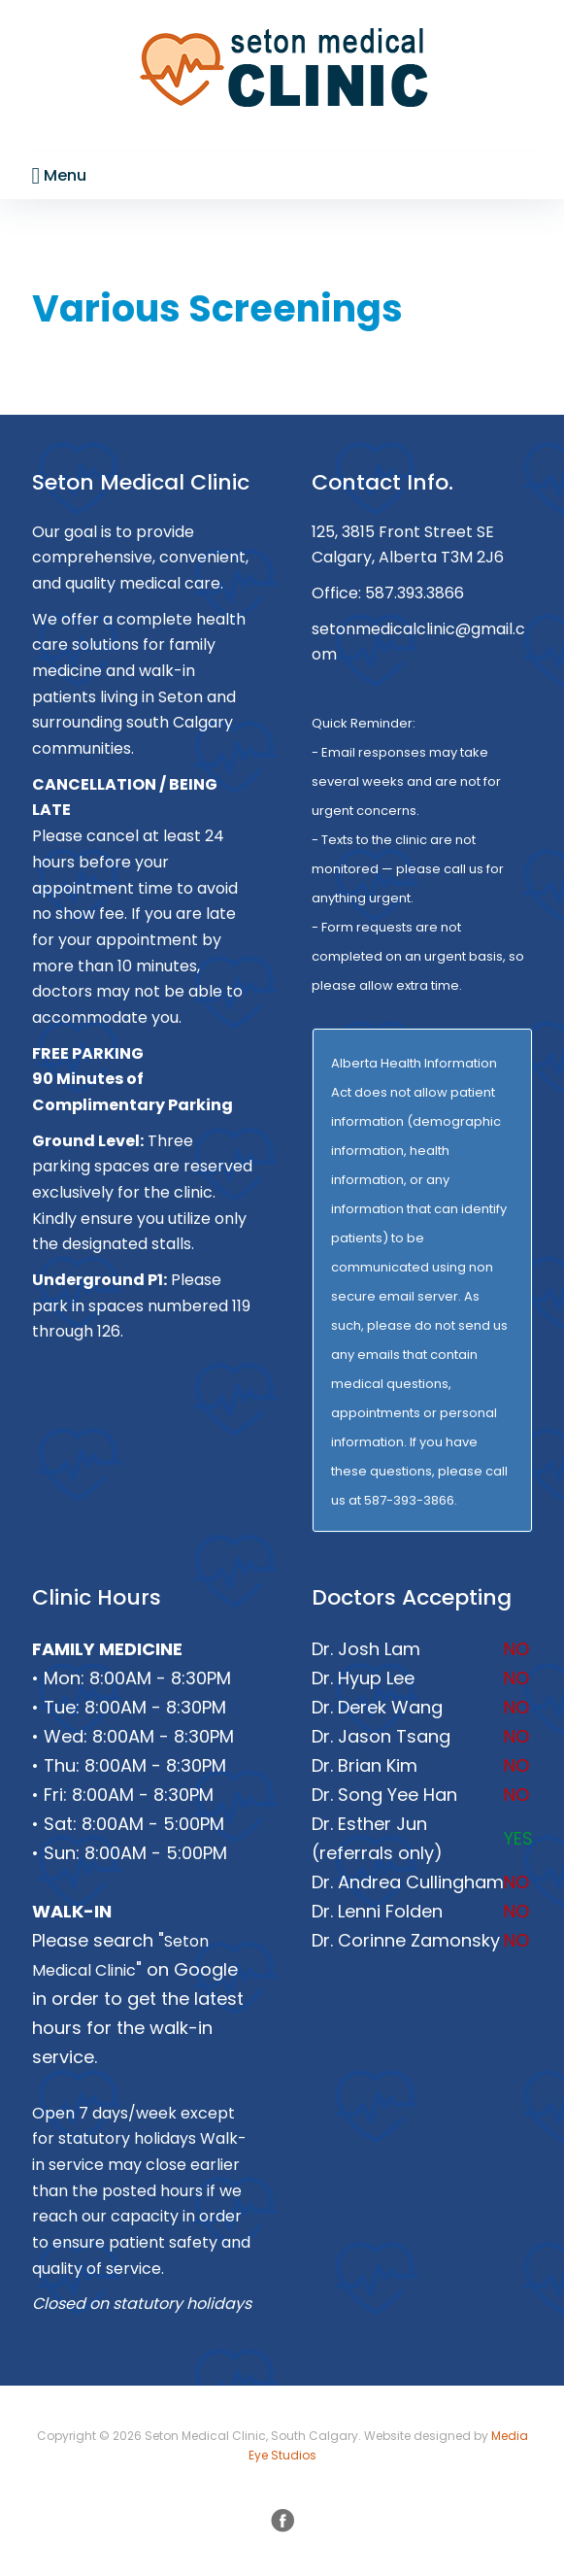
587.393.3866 (414, 593)
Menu (59, 175)
